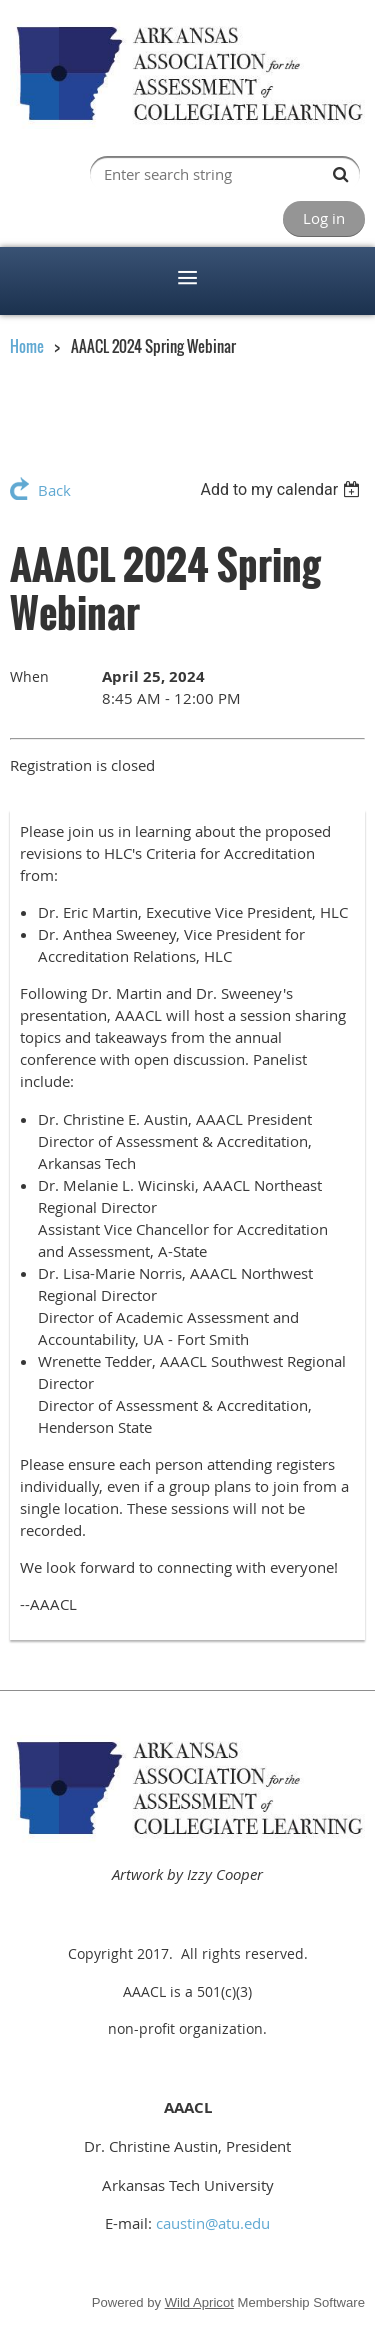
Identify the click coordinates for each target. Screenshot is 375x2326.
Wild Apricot (199, 2302)
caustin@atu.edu (213, 2223)
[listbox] (282, 489)
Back (54, 490)
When (29, 676)
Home (27, 346)
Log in (324, 218)
